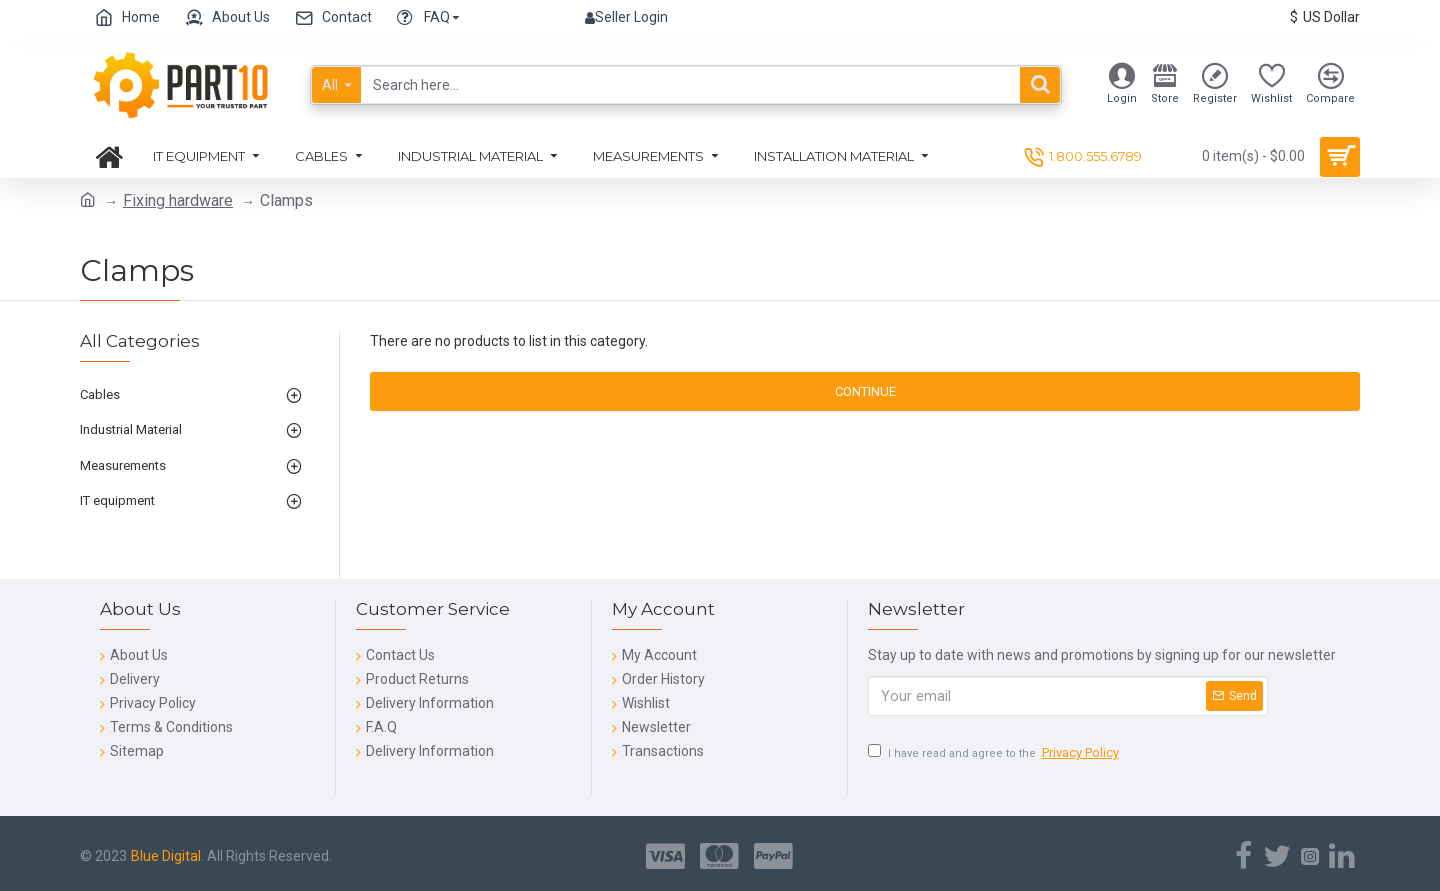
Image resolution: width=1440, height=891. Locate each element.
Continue (865, 391)
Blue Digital (166, 856)
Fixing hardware (178, 200)
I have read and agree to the (995, 753)
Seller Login (626, 17)
